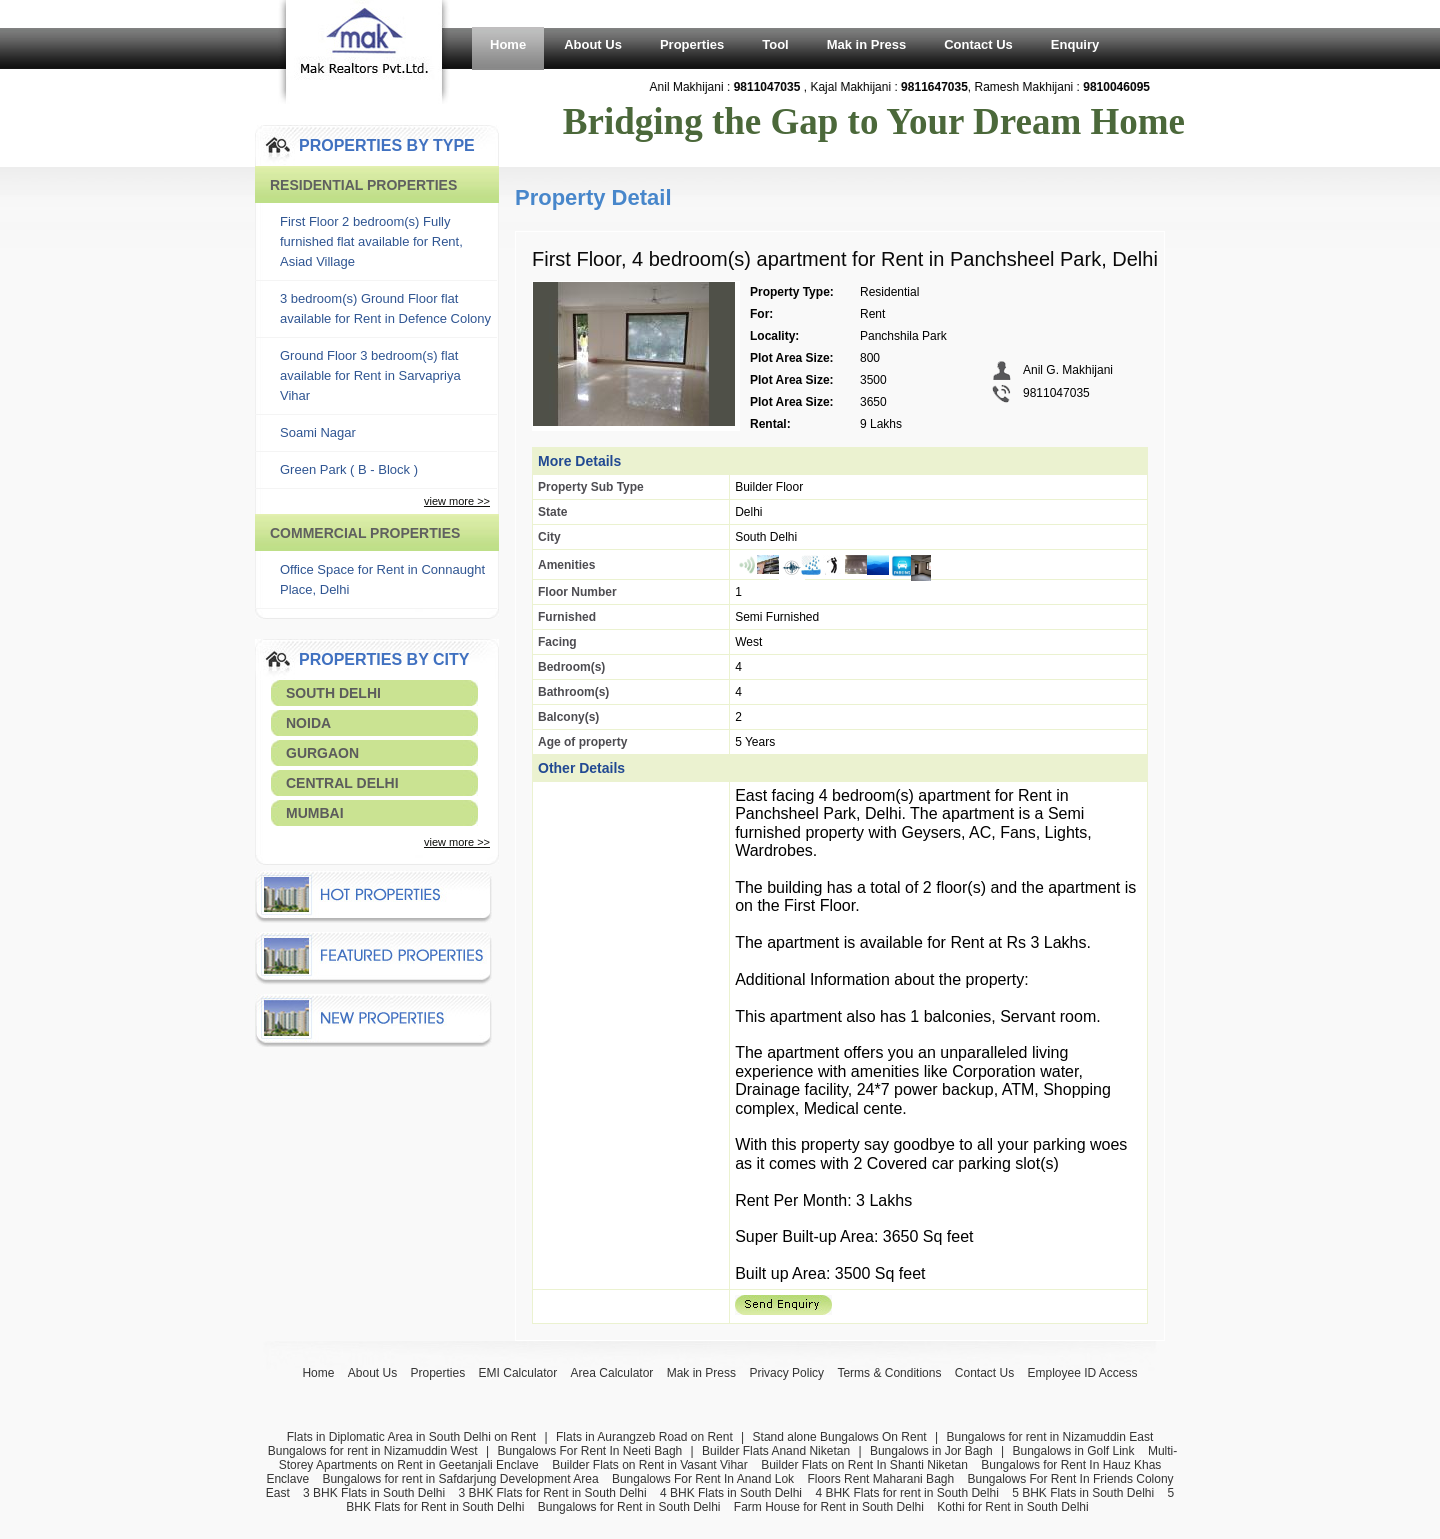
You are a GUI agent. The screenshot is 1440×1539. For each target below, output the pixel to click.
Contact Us (978, 44)
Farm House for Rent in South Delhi (829, 1507)
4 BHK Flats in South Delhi (731, 1493)
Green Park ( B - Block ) (349, 469)
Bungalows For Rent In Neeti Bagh (589, 1451)
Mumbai (315, 813)
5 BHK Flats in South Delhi (1083, 1493)
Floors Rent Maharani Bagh (880, 1479)
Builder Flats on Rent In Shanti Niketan (864, 1465)
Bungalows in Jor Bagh (931, 1451)
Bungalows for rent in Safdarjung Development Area (460, 1479)
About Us (593, 44)
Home (508, 44)
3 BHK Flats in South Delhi (374, 1493)
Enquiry (1075, 44)
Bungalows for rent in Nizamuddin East (1049, 1437)
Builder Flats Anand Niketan (776, 1451)
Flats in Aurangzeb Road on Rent (644, 1437)
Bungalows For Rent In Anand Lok (703, 1479)
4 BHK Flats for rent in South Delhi (906, 1493)
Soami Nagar (318, 432)
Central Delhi (342, 783)
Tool (775, 44)
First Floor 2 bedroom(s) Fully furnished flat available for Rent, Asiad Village (371, 241)
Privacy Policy (786, 1373)
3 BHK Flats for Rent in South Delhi (553, 1493)
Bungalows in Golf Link (1073, 1451)
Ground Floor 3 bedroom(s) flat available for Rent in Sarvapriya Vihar (370, 375)
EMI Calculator (518, 1373)
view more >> (457, 501)
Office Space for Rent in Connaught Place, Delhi (382, 579)
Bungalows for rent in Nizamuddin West (373, 1451)
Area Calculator (612, 1373)
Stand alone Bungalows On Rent (840, 1437)
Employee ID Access (1083, 1373)
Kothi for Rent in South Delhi (1012, 1507)
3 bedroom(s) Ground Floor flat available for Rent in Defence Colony (385, 308)
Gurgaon (322, 753)
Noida (308, 723)
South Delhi (333, 693)
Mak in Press (867, 44)
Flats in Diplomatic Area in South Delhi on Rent (411, 1437)
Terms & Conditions (889, 1373)
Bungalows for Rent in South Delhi (629, 1507)
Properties (692, 44)
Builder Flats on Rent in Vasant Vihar (650, 1465)
